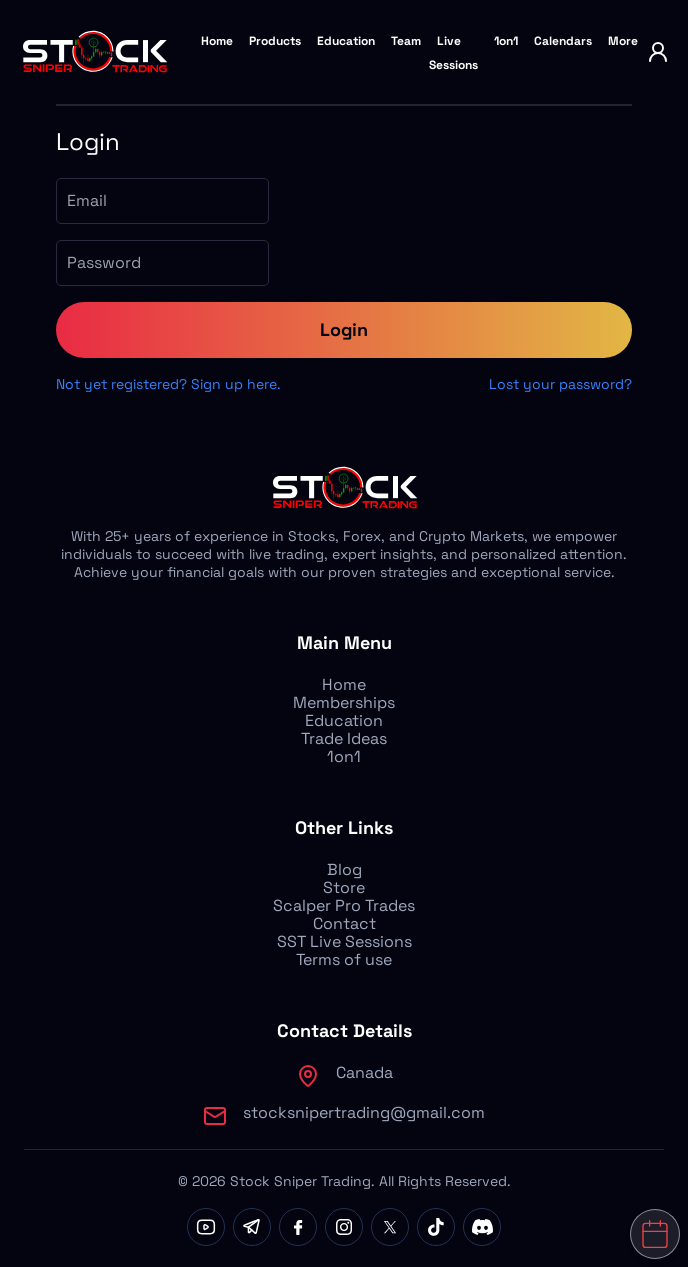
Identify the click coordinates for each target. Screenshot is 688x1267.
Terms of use (344, 959)
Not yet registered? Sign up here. (168, 384)
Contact (344, 923)
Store (344, 887)
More (623, 41)
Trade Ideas (344, 738)
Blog (344, 869)
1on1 (506, 41)
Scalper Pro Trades (344, 905)
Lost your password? (560, 384)
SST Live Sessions (344, 941)
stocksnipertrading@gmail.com (364, 1112)
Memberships (344, 702)
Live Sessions (453, 53)
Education (346, 41)
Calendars (563, 41)
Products (275, 41)
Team (406, 41)
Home (217, 41)
